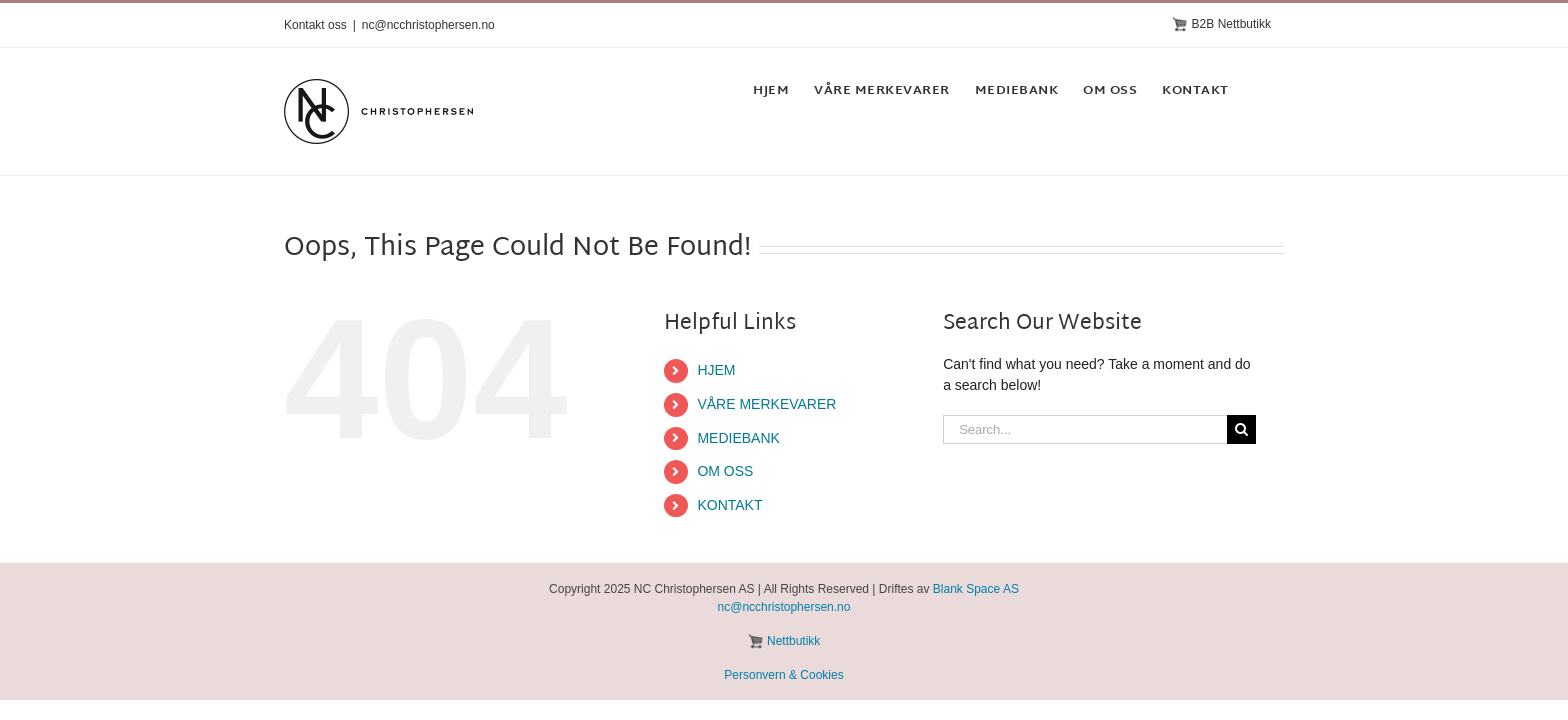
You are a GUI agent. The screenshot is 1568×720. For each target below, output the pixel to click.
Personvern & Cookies (783, 675)
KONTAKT (729, 505)
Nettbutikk (793, 641)
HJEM (716, 370)
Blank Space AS (976, 589)
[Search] (1241, 429)
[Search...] (1085, 429)
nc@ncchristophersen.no (428, 25)
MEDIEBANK (738, 438)
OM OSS (725, 471)
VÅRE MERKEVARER (766, 404)
